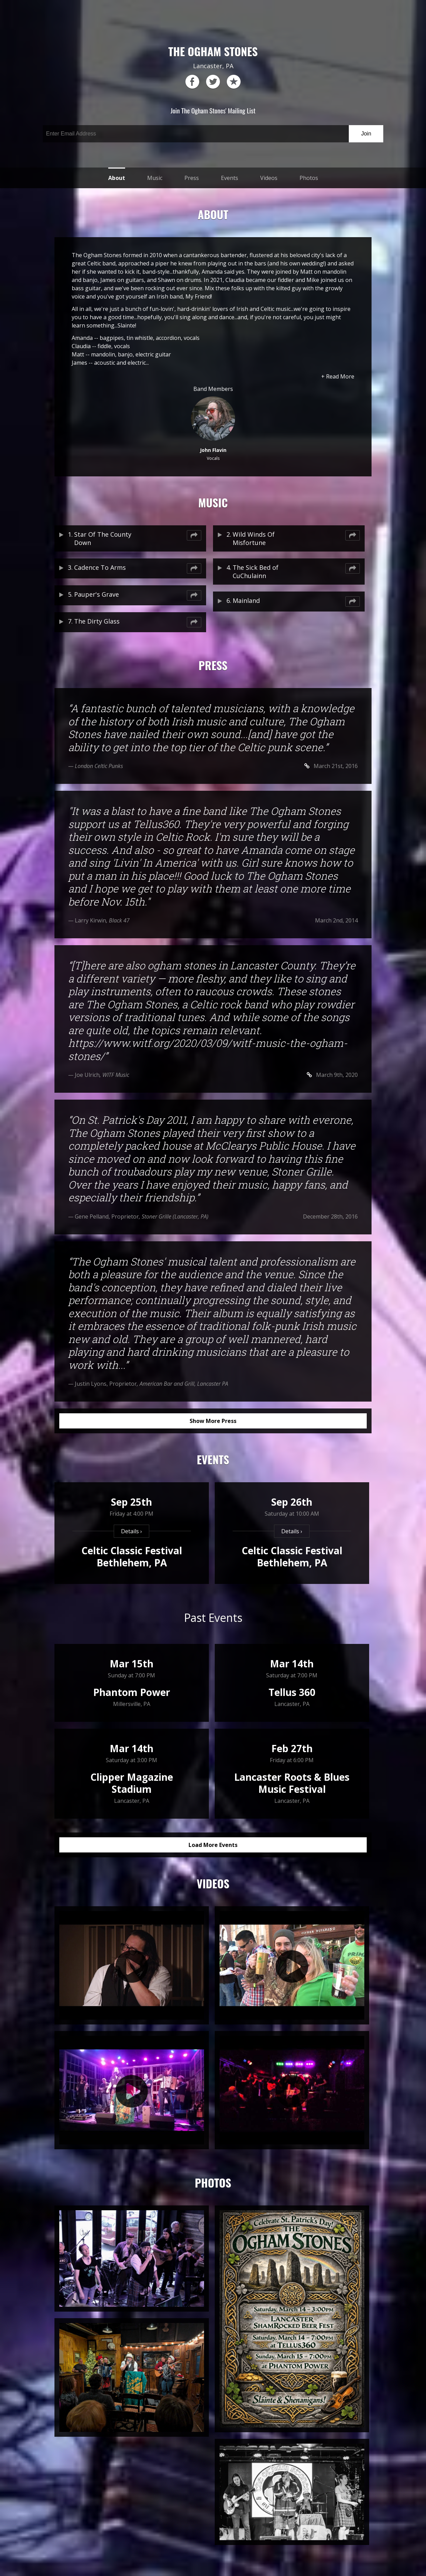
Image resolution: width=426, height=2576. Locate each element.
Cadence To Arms (100, 567)
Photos (309, 178)
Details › (131, 1531)
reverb (233, 82)
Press (191, 178)
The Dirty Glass (97, 621)
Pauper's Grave (96, 594)
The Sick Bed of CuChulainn (255, 571)
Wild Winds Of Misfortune (254, 538)
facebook (192, 82)
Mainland (246, 600)
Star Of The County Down (102, 538)
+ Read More (337, 376)
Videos (268, 178)
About (116, 178)
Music (154, 178)
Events (229, 178)
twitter (213, 82)
